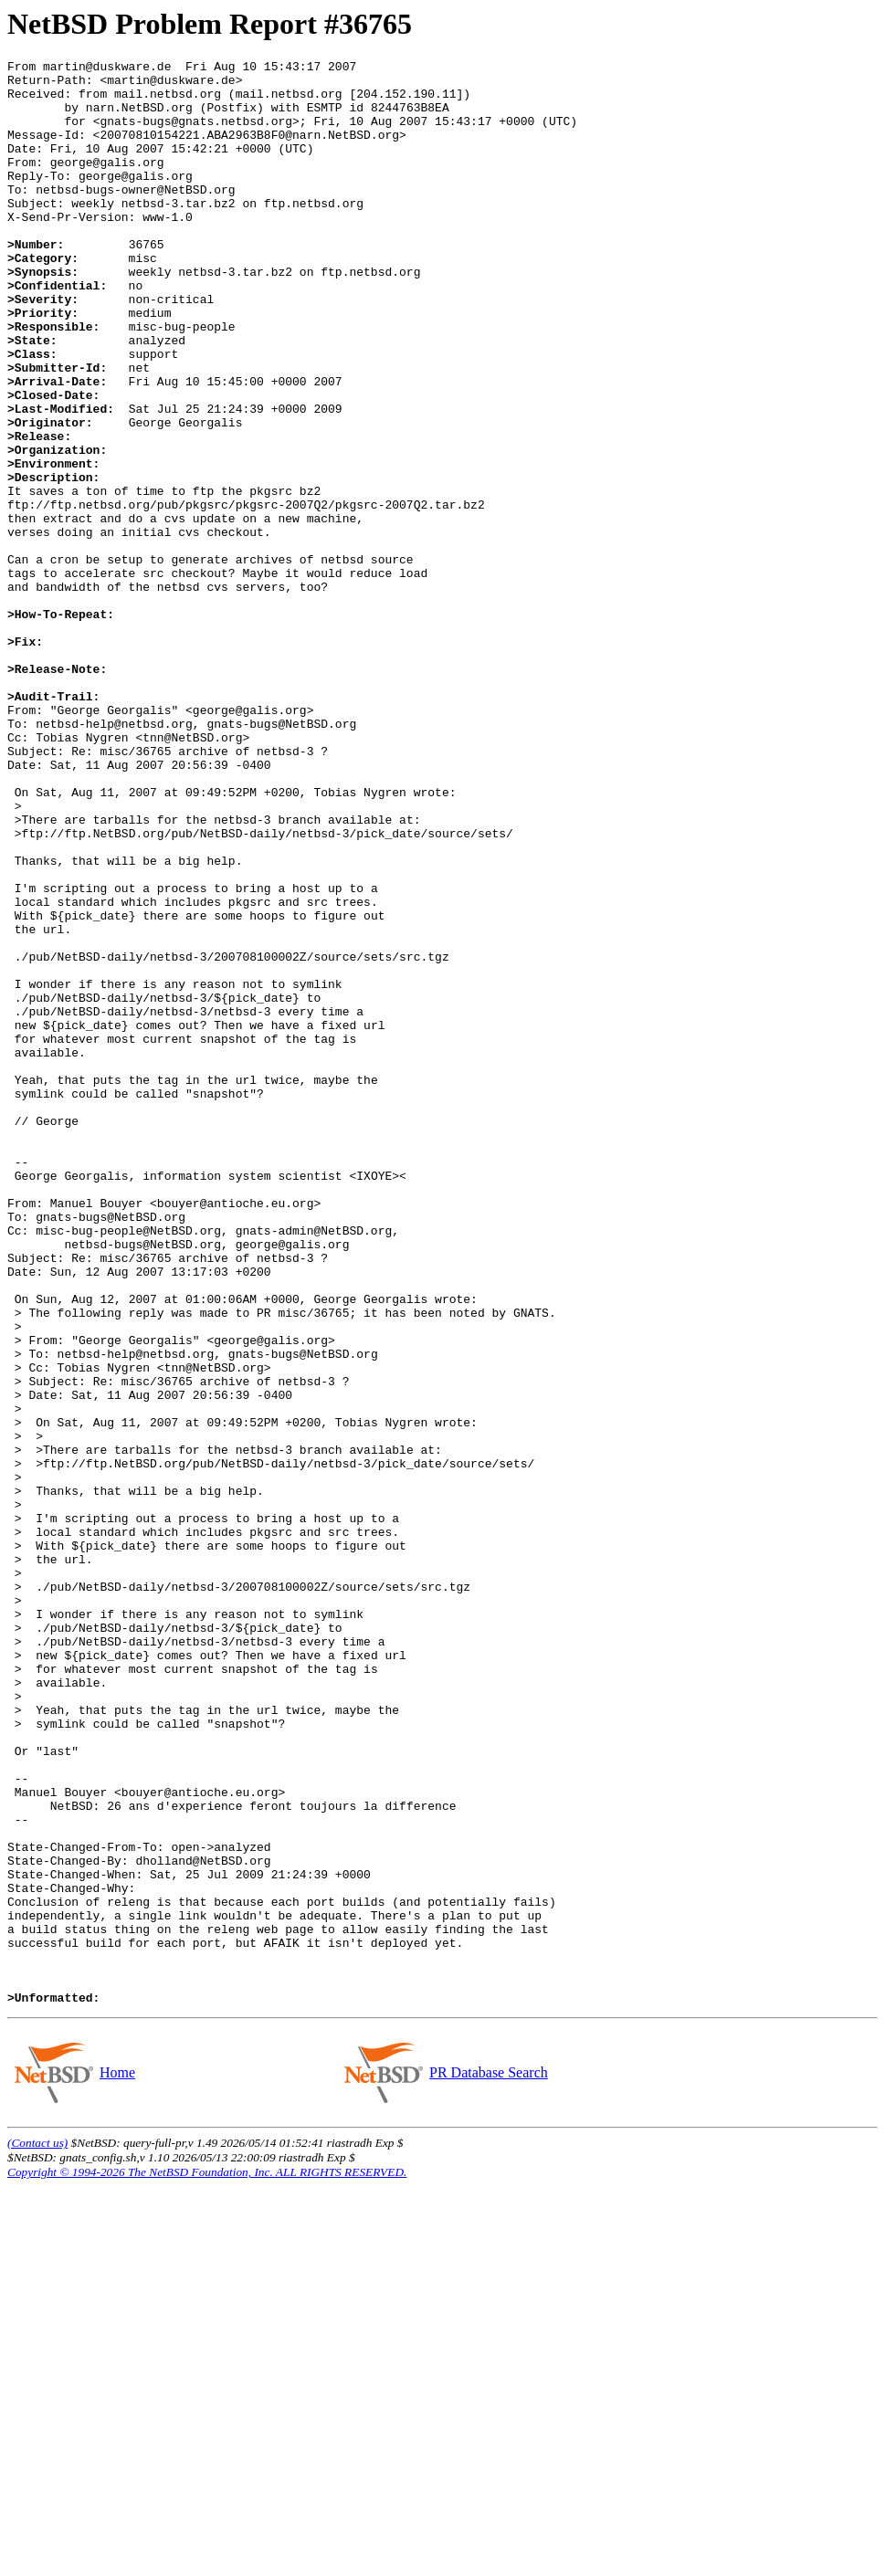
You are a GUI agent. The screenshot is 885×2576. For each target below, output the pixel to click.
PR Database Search (488, 2461)
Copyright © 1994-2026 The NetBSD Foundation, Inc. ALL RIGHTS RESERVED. (206, 2561)
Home (117, 2461)
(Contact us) (37, 2532)
